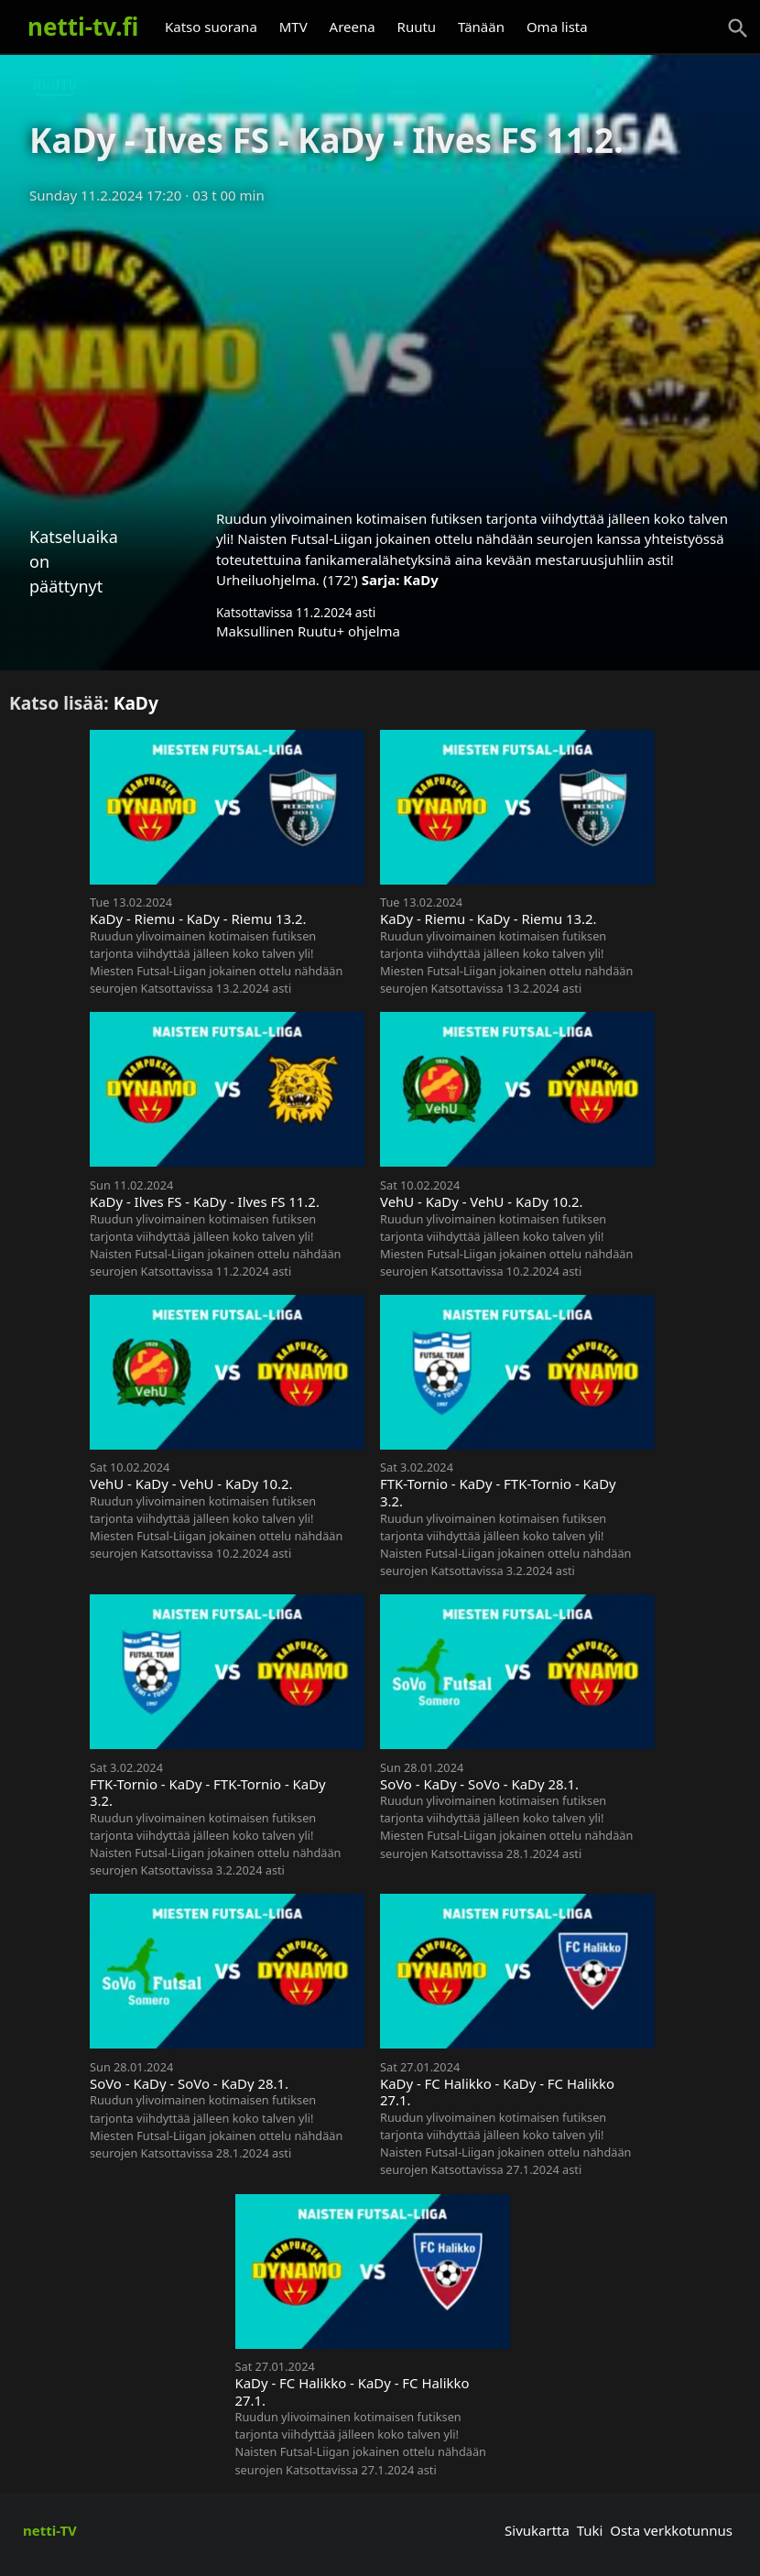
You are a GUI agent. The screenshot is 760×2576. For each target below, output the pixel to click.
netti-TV (50, 2530)
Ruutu (417, 26)
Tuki (590, 2530)
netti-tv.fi (82, 26)
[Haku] (738, 28)
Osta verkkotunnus (671, 2530)
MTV (293, 26)
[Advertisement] (380, 351)
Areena (352, 26)
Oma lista (557, 26)
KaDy (421, 580)
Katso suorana (211, 26)
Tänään (481, 26)
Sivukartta (537, 2530)
